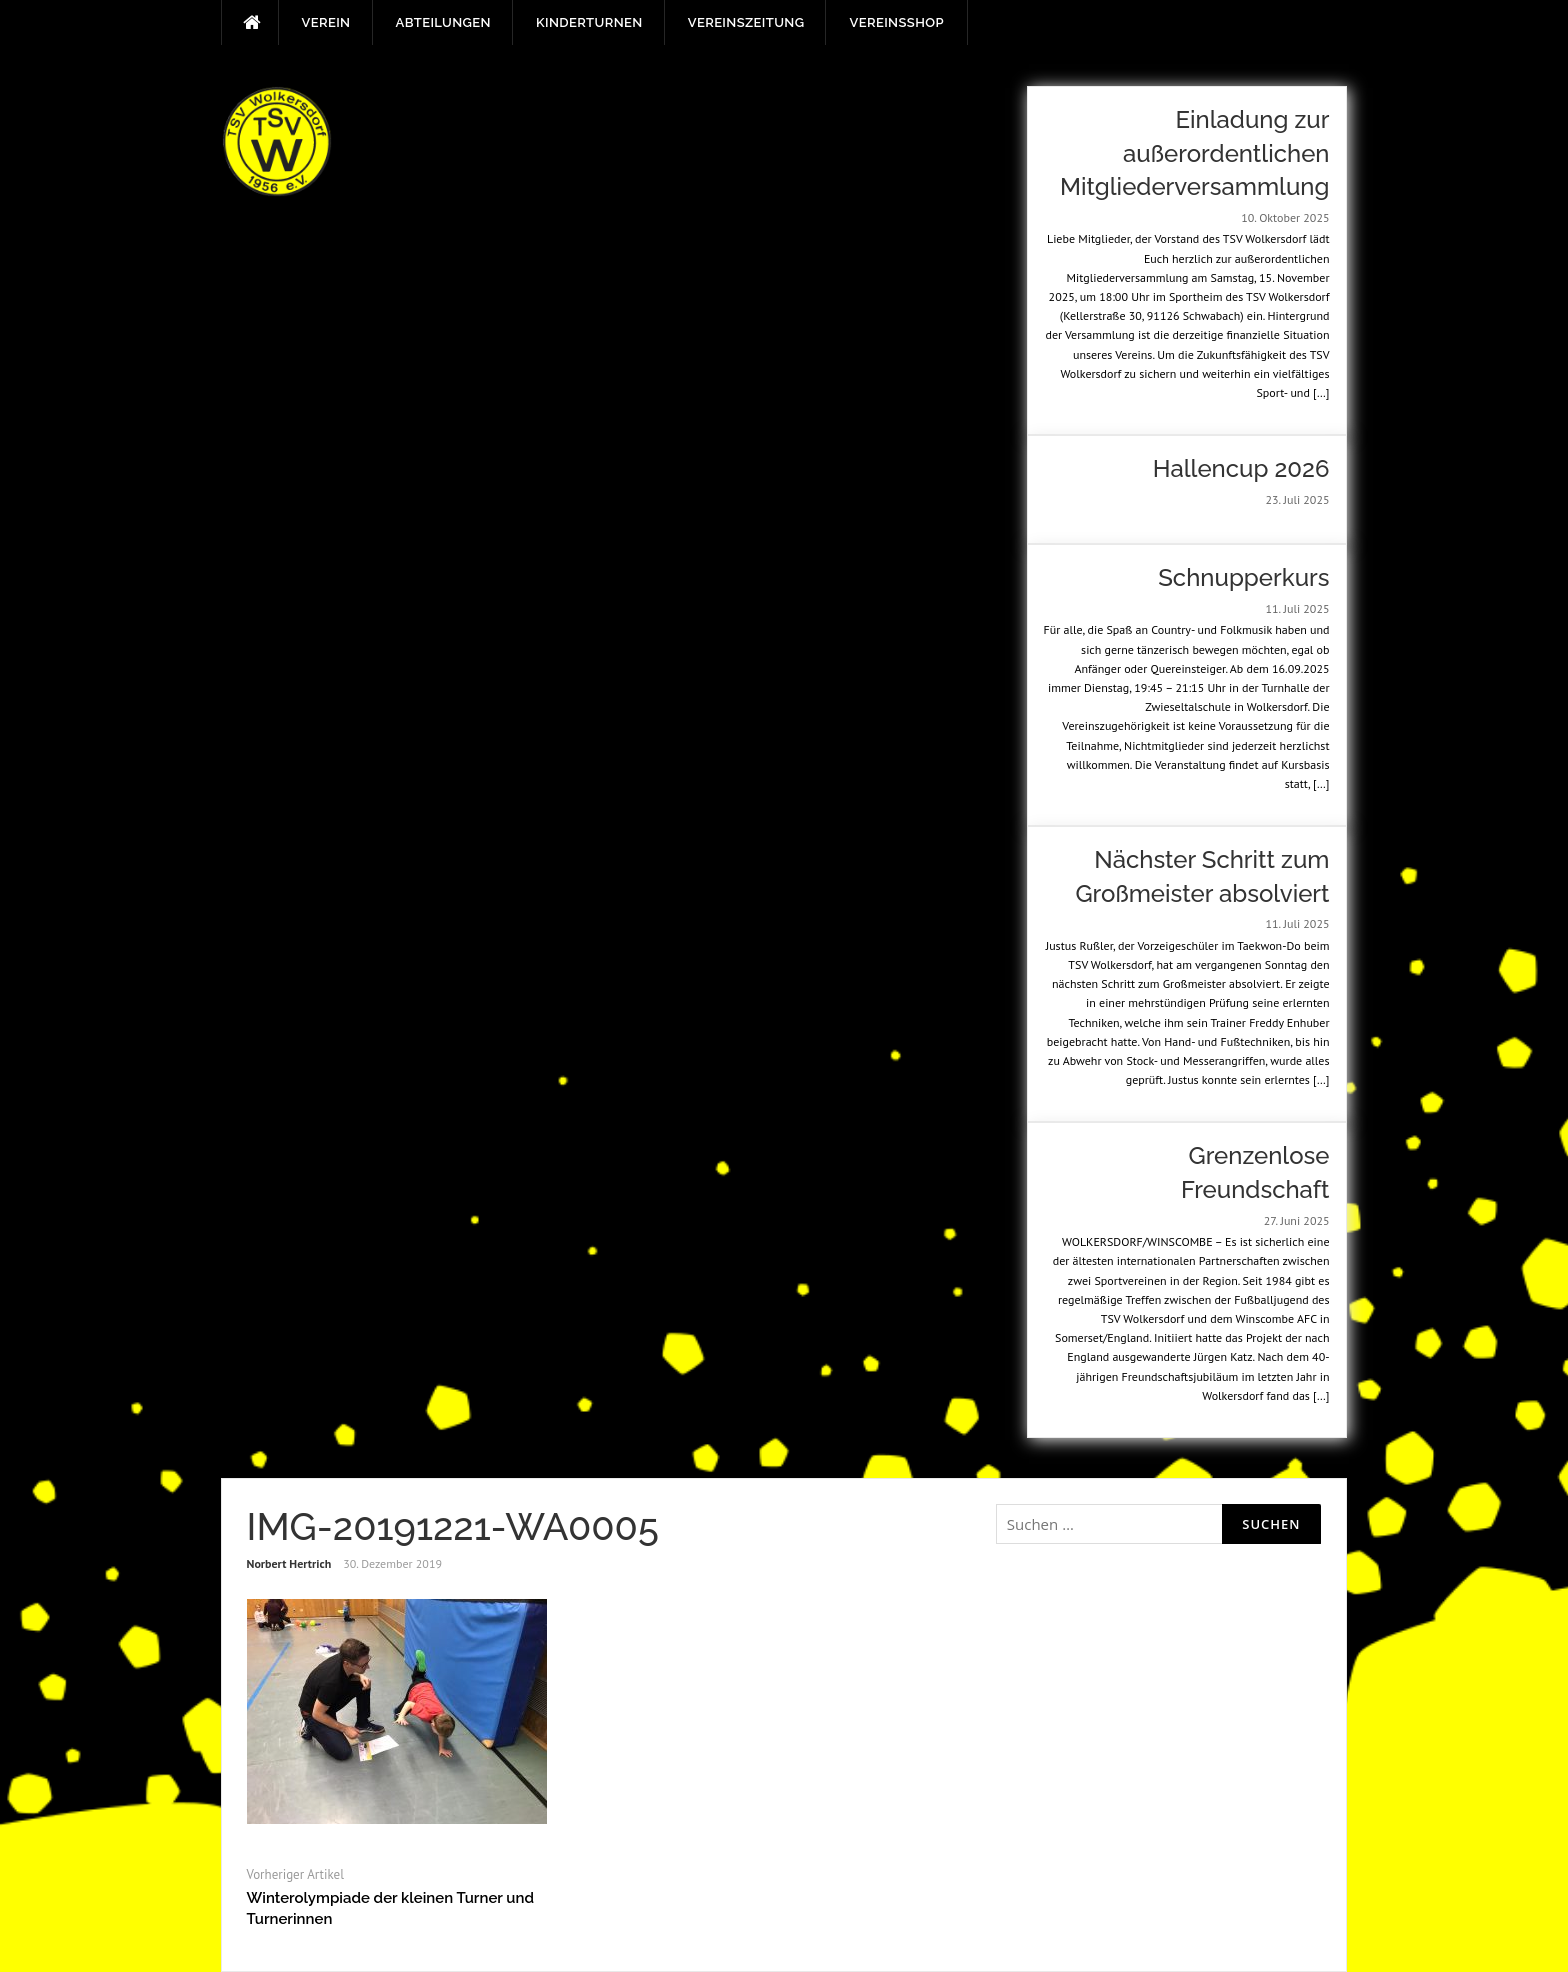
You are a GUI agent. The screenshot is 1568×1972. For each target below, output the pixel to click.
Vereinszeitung (746, 22)
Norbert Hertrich (289, 1563)
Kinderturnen (589, 22)
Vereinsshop (896, 22)
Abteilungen (443, 22)
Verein (326, 22)
